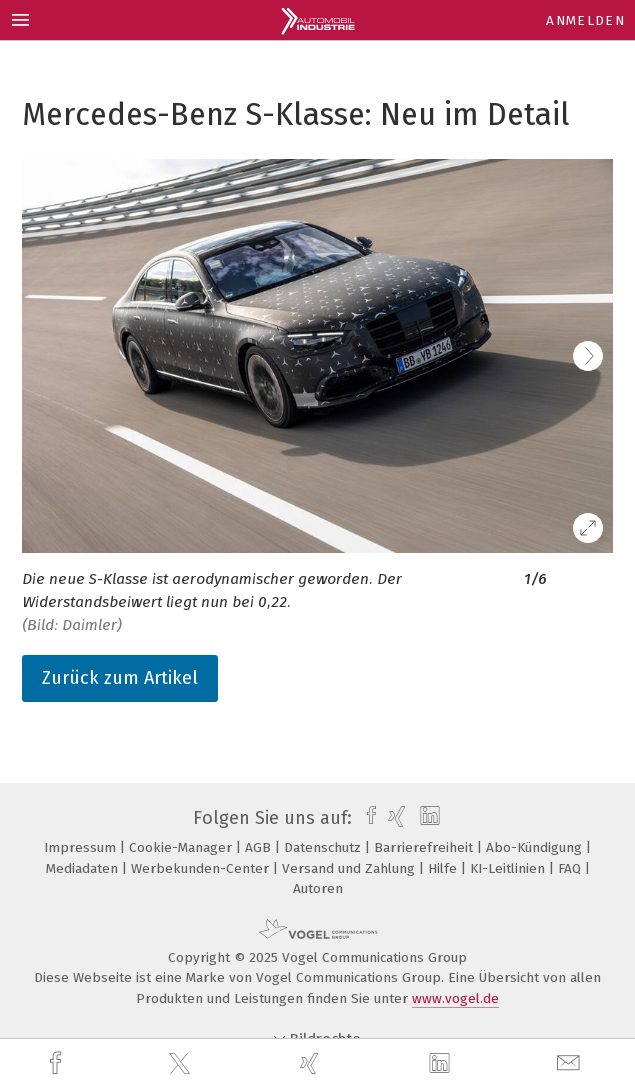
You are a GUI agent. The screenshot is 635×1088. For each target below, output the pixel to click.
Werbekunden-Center (202, 868)
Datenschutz (324, 847)
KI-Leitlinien (509, 868)
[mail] (571, 1063)
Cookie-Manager (182, 847)
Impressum (82, 847)
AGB (260, 847)
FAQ (571, 868)
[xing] (312, 1063)
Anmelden (585, 20)
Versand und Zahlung (350, 868)
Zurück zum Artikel (120, 678)
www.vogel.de (455, 998)
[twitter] (182, 1064)
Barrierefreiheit (425, 847)
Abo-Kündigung (536, 847)
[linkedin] (442, 1064)
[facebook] (58, 1063)
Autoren (318, 888)
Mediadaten (84, 868)
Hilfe (444, 868)
